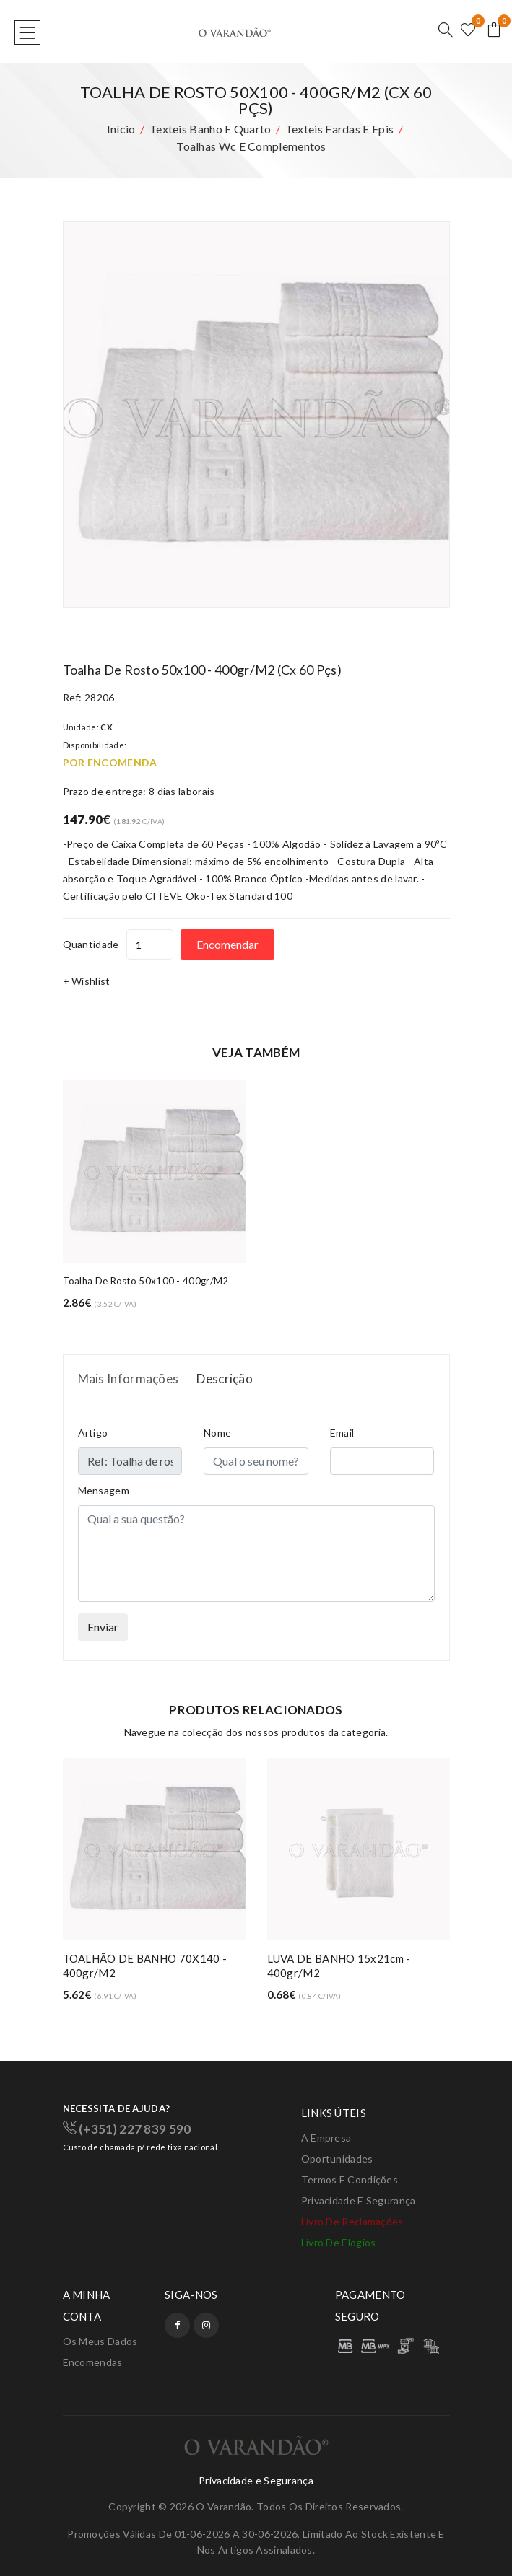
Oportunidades (337, 2158)
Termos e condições (349, 2179)
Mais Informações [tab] (128, 1378)
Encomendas (93, 2362)
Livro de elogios (338, 2242)
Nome (217, 1433)
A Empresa (326, 2138)
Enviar (102, 1627)
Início (121, 129)
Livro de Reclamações (352, 2221)
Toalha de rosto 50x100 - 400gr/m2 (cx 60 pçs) (202, 670)
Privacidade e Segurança (358, 2200)
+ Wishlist (86, 981)
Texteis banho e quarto (210, 129)
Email (342, 1433)
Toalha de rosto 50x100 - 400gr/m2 (146, 1281)
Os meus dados (100, 2341)
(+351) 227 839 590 (127, 2129)
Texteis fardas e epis (339, 129)
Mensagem (103, 1490)
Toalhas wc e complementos (251, 146)
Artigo (93, 1433)
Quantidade (91, 944)
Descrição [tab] (224, 1378)
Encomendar (227, 944)
